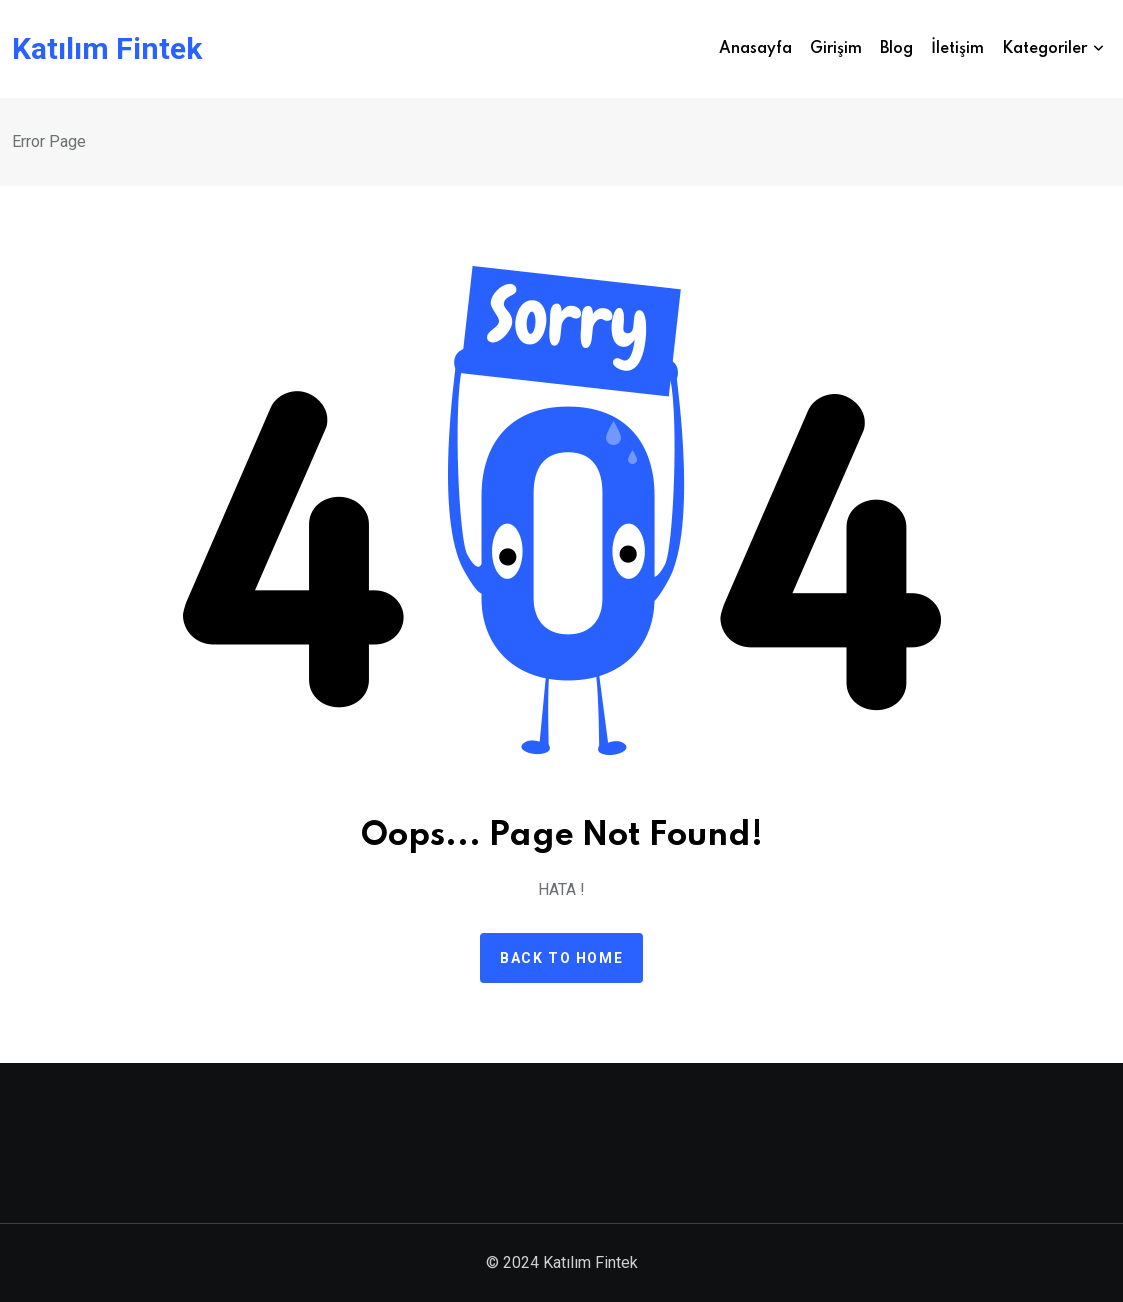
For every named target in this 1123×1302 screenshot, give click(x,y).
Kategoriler (1044, 49)
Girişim (836, 49)
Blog (896, 49)
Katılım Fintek (107, 49)
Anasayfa (755, 49)
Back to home (561, 958)
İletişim (957, 49)
